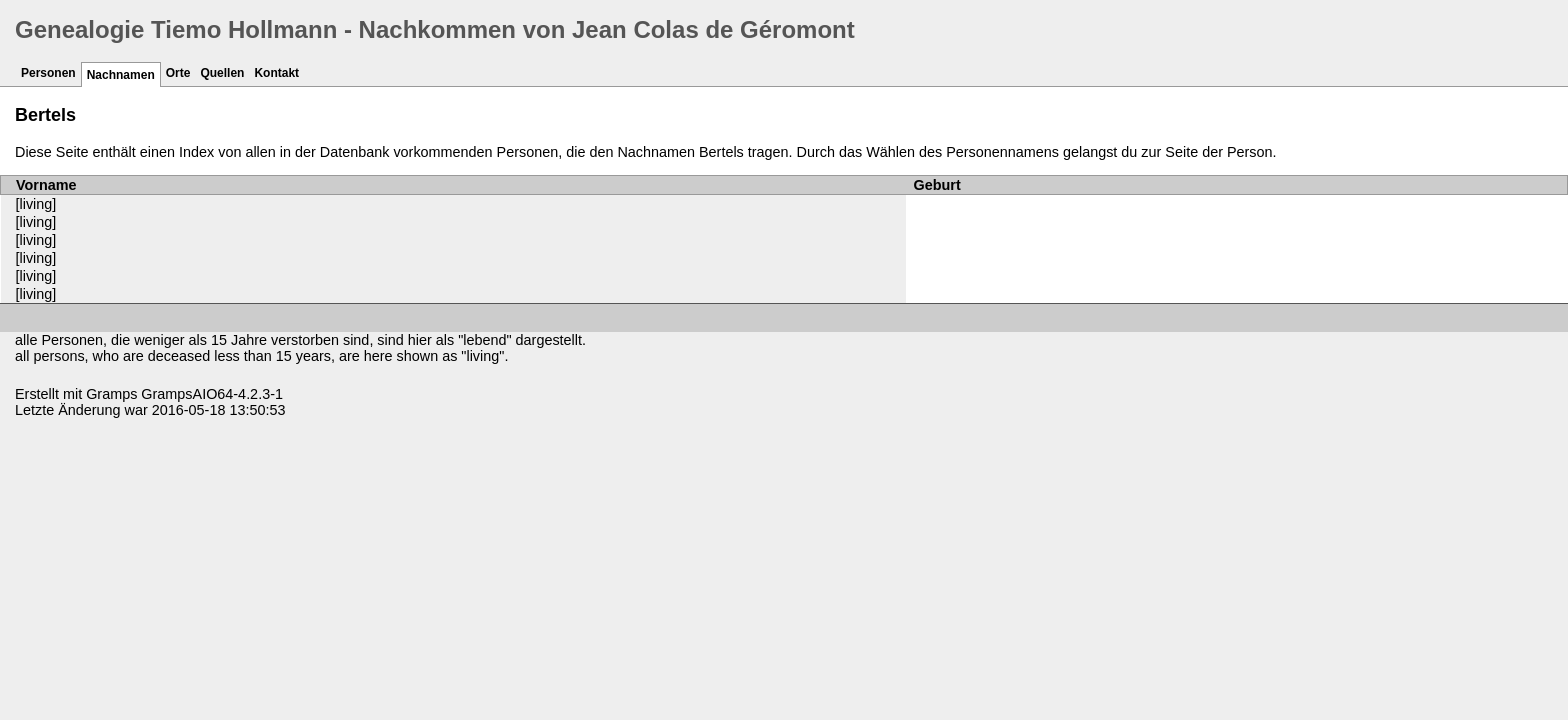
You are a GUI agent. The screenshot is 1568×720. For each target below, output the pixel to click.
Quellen (222, 73)
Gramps (111, 394)
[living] (36, 204)
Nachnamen (121, 75)
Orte (178, 73)
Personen (48, 73)
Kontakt (276, 73)
